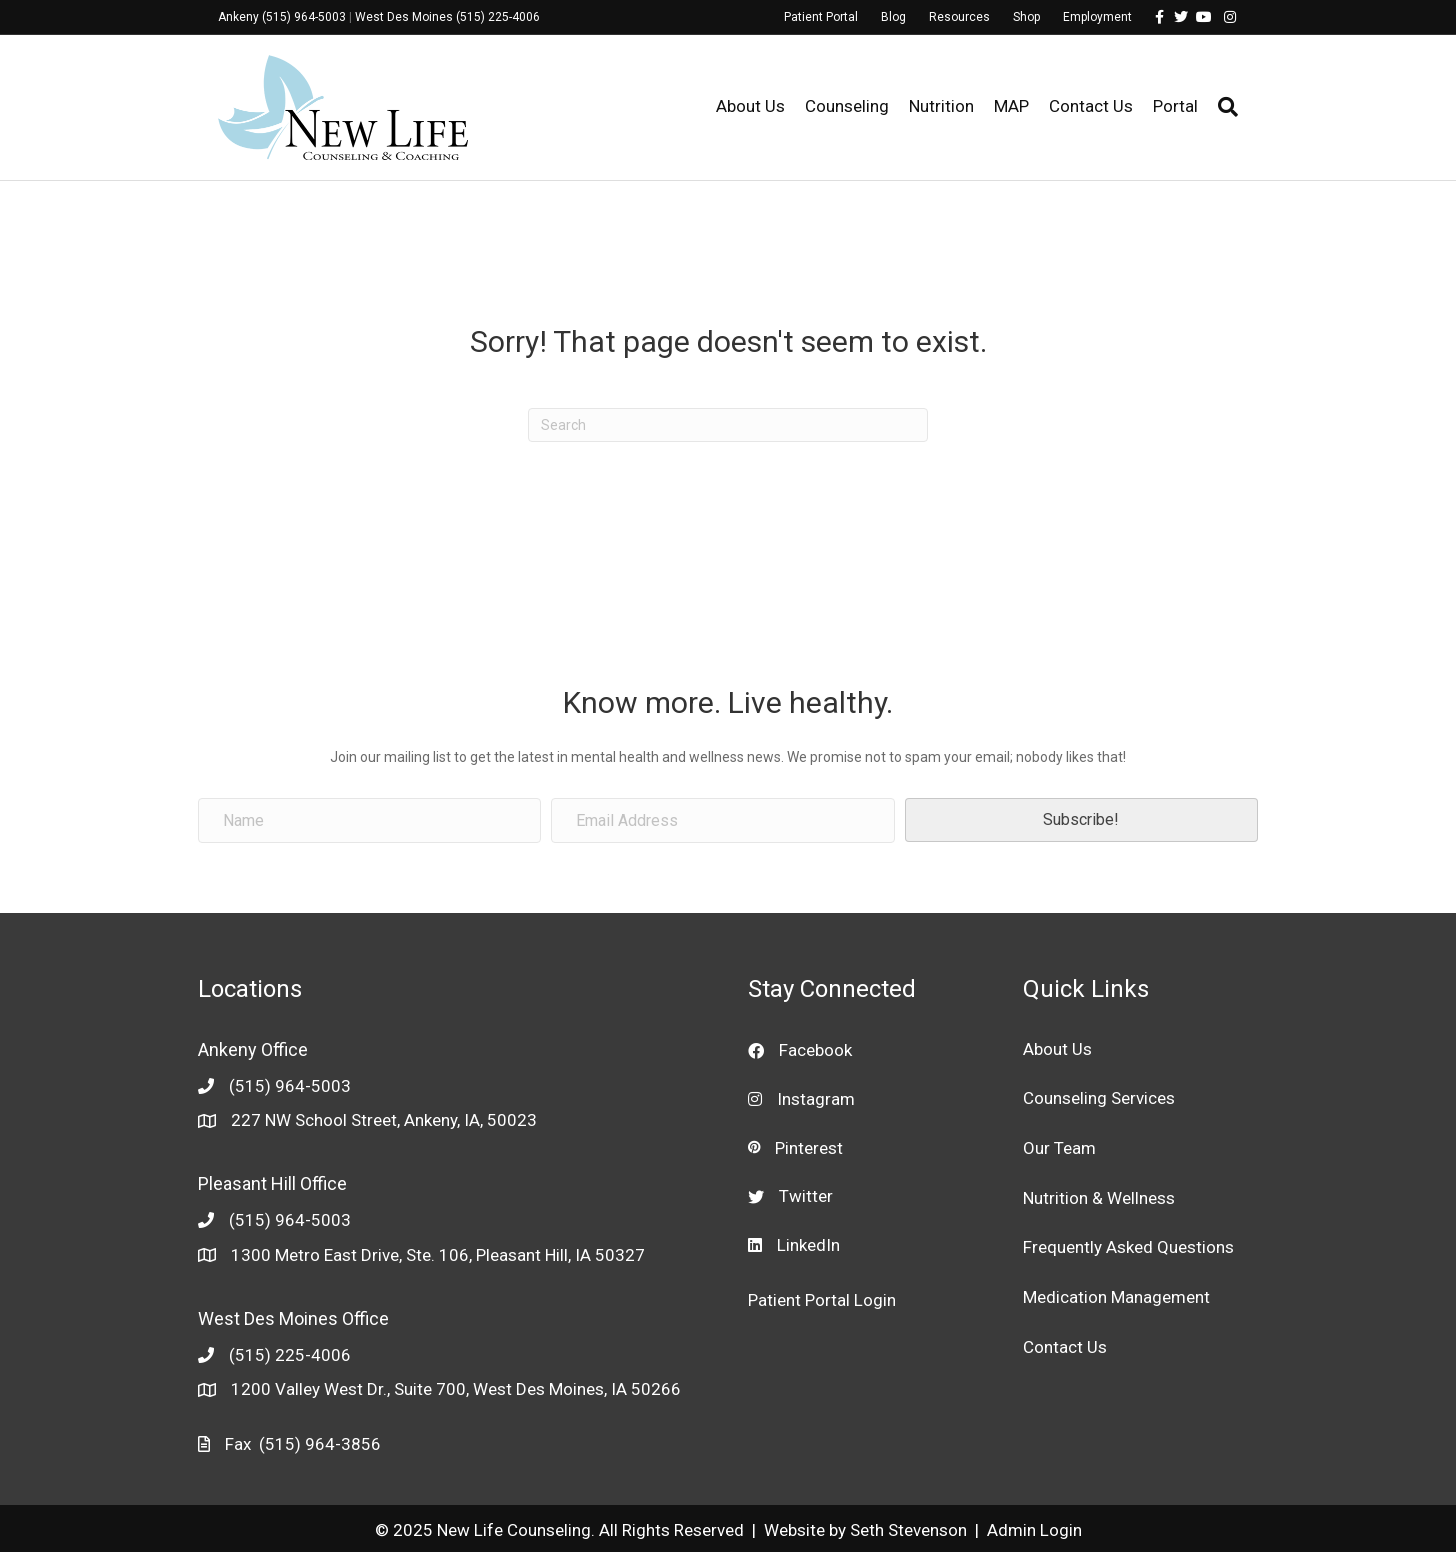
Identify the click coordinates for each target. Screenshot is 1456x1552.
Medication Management (1116, 1297)
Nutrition (941, 106)
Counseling (847, 106)
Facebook (815, 1050)
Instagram (816, 1099)
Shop (1026, 17)
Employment (1097, 17)
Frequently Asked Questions (1128, 1247)
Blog (893, 17)
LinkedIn (808, 1245)
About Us (750, 106)
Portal (1175, 106)
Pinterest (809, 1148)
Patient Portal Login (822, 1300)
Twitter (806, 1196)
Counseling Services (1099, 1098)
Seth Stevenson (908, 1530)
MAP (1011, 106)
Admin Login (1034, 1530)
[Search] (1223, 107)
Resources (959, 17)
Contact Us (1091, 106)
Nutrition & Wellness (1099, 1198)
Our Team (1059, 1148)
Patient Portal (821, 17)
